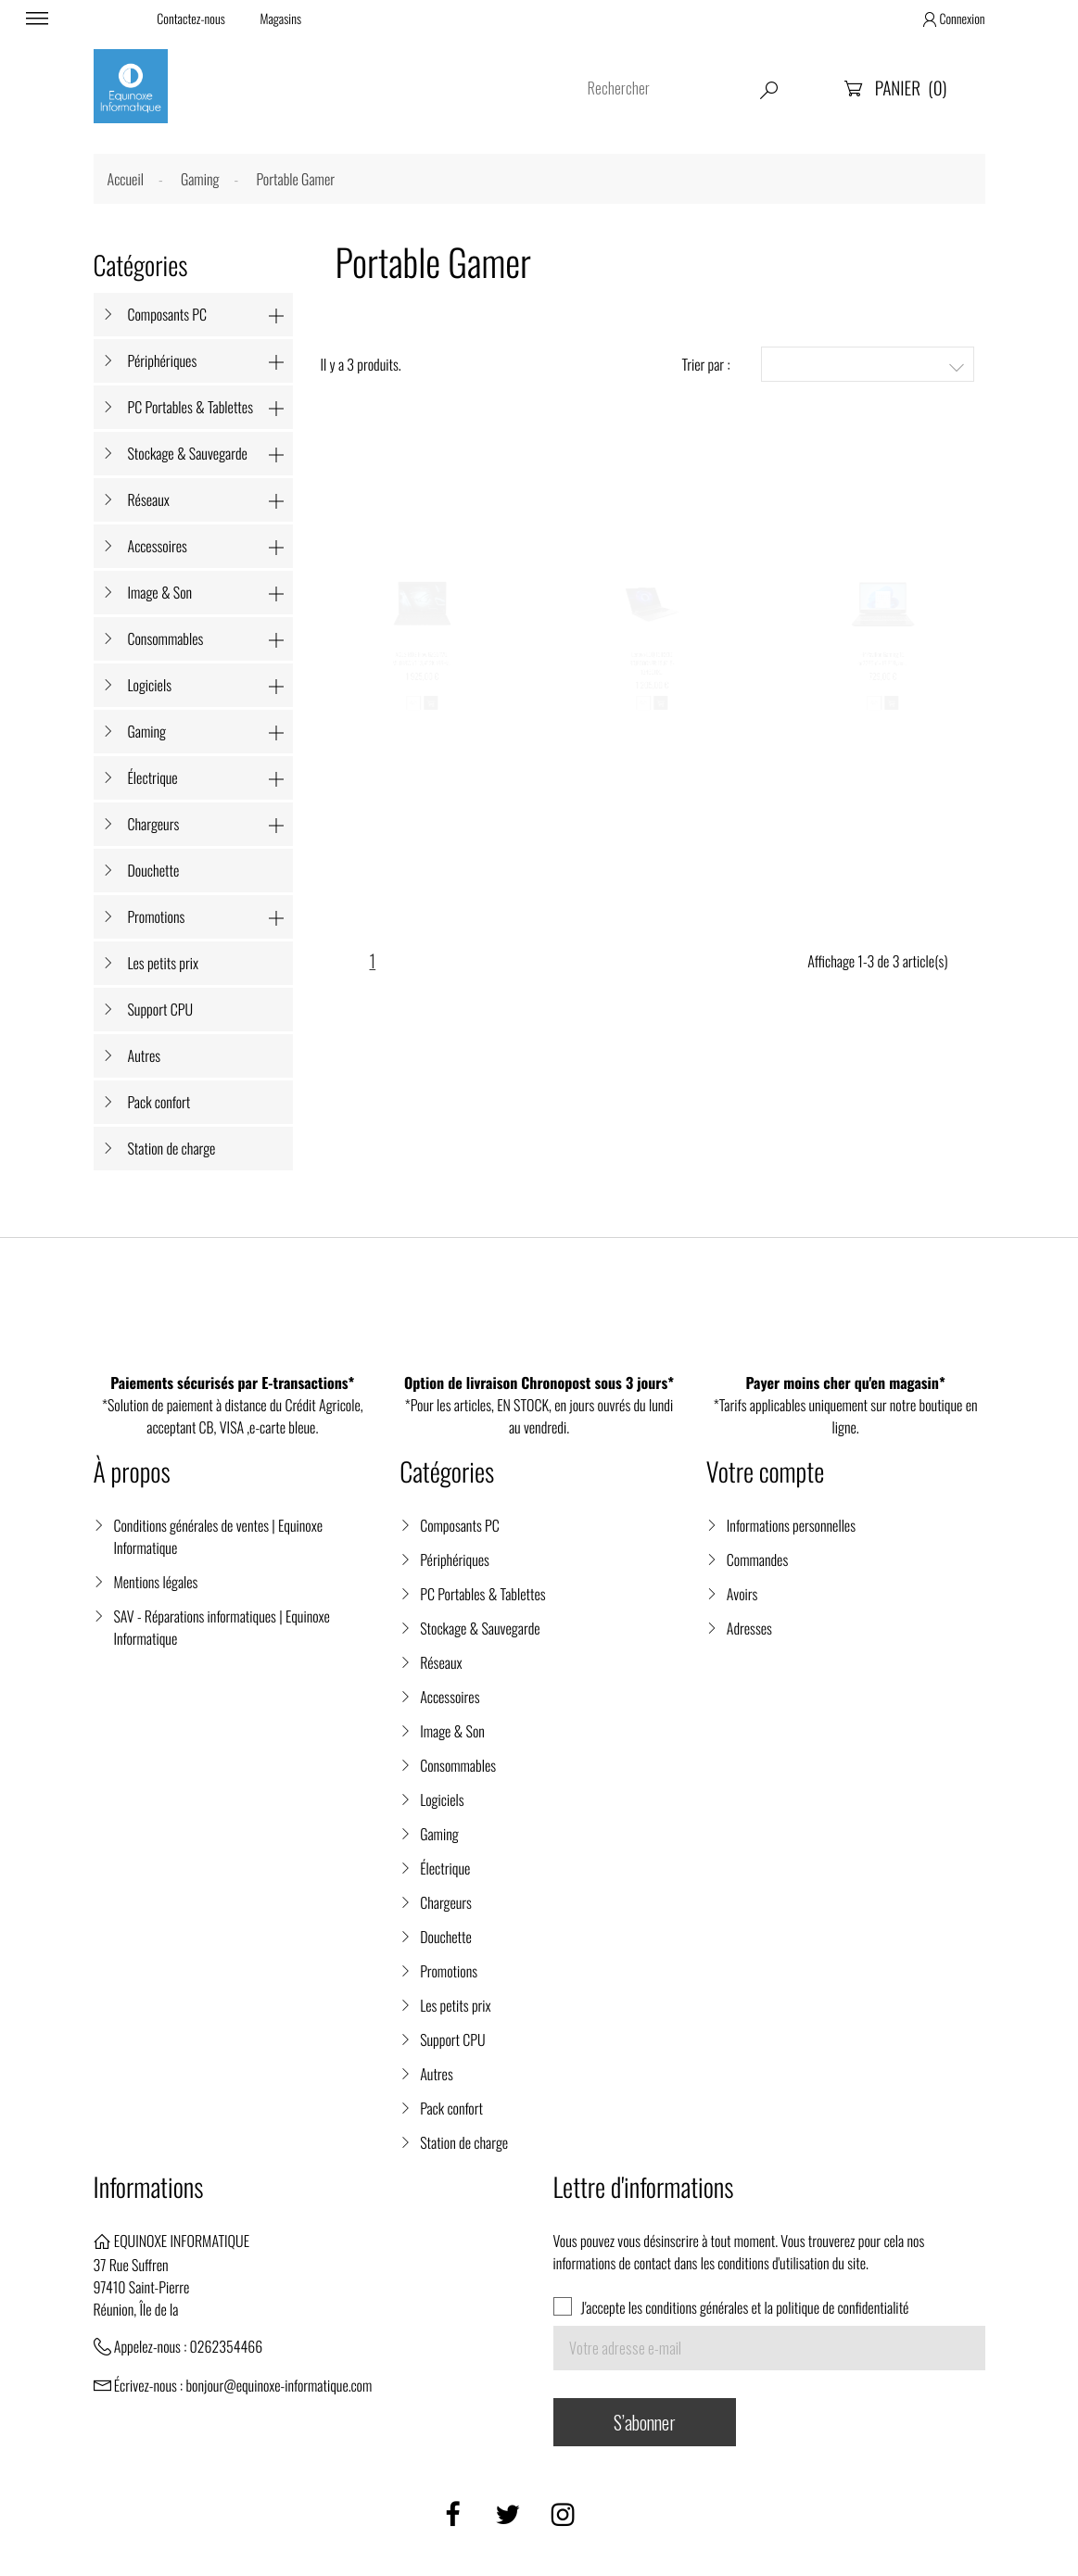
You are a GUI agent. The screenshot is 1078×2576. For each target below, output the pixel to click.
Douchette (154, 870)
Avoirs (742, 1594)
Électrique (153, 777)
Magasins (280, 19)
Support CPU (161, 1009)
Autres (144, 1055)
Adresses (749, 1628)
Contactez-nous (190, 19)
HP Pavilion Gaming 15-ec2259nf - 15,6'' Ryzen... (883, 672)
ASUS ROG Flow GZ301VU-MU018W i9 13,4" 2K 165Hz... (422, 672)
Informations (149, 2187)
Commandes (757, 1559)
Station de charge (172, 1148)
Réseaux (149, 499)
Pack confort (159, 1102)
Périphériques (162, 360)
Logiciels (149, 685)
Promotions (156, 916)
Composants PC (168, 314)
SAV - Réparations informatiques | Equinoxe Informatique (222, 1627)
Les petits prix (163, 963)
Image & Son (160, 592)
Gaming (147, 731)
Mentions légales (156, 1582)
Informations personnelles (791, 1525)
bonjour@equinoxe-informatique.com (278, 2385)
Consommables (166, 638)
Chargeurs (154, 824)
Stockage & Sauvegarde (187, 453)
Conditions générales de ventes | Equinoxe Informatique (218, 1536)
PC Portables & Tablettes (190, 407)
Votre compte (765, 1472)
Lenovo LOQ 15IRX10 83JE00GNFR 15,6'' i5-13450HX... (652, 680)
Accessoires (157, 546)
